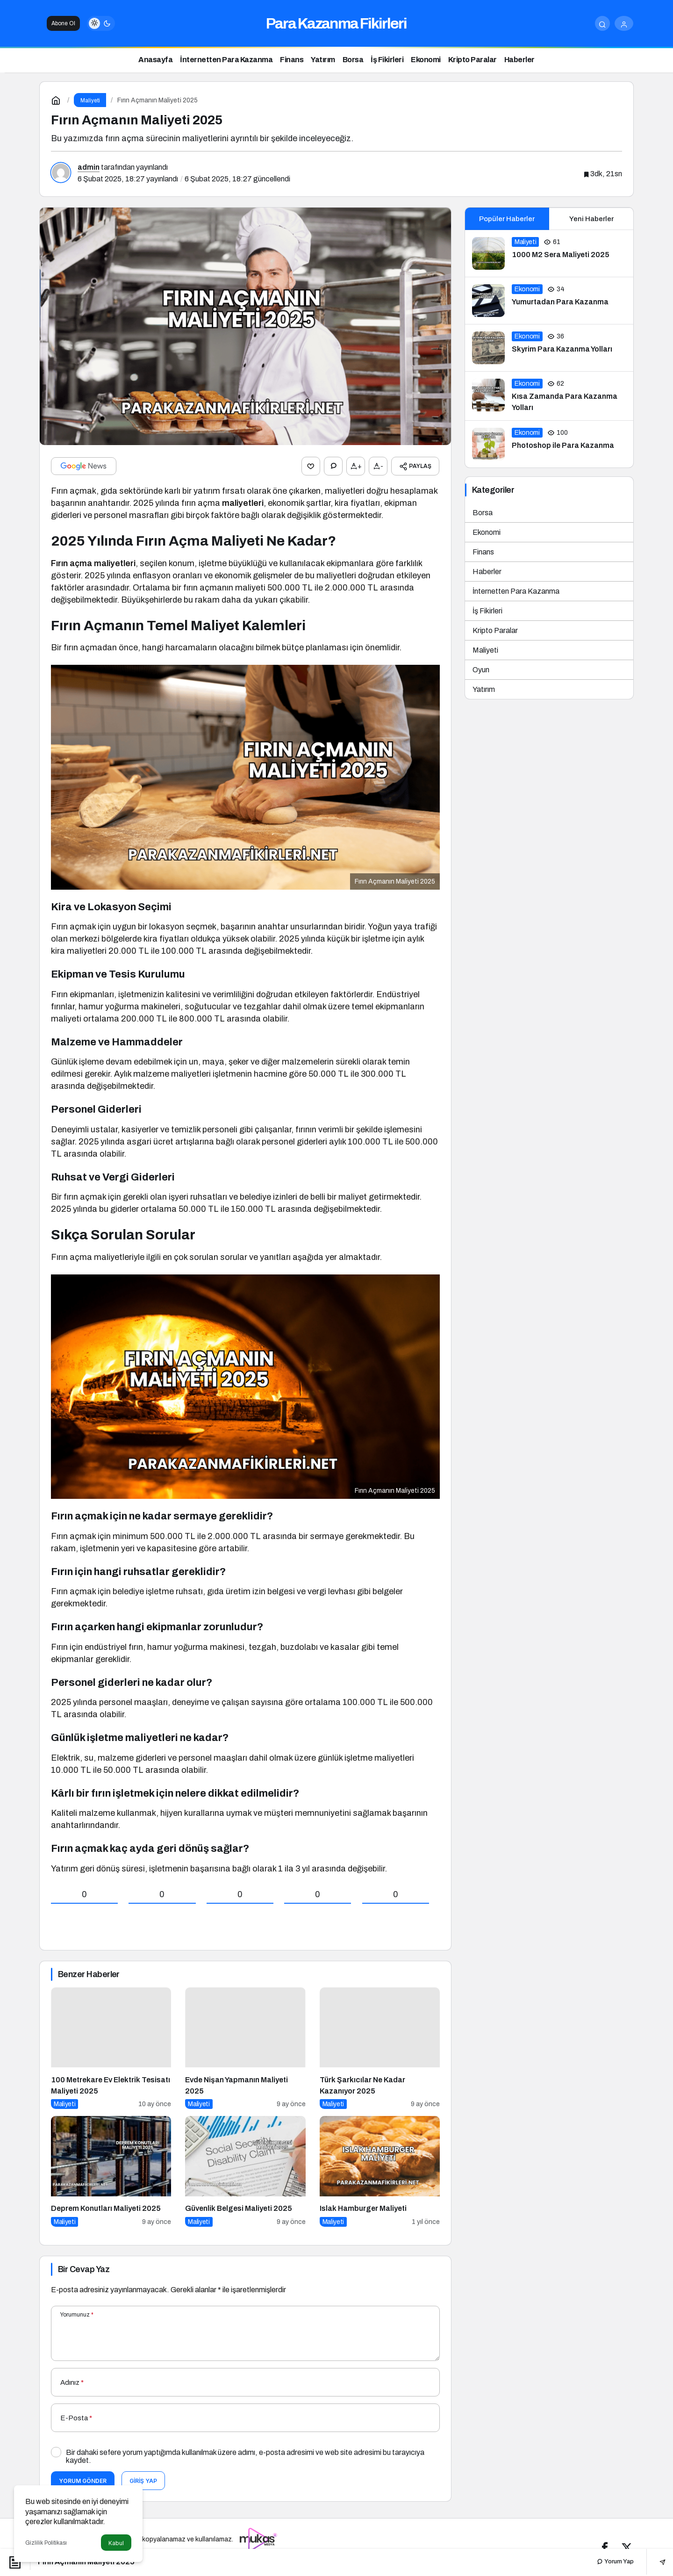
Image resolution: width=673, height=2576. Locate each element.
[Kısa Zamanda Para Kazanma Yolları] (549, 396)
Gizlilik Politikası (46, 2543)
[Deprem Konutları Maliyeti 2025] (111, 2170)
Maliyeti (485, 650)
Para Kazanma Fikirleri (336, 23)
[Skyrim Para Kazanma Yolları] (549, 347)
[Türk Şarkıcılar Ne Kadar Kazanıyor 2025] (380, 2047)
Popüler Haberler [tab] (507, 219)
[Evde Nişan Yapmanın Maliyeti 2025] (245, 2047)
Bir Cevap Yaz (83, 2268)
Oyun (481, 670)
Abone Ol (63, 23)
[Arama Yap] (602, 23)
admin (89, 167)
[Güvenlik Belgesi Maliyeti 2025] (245, 2170)
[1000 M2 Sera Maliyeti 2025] (549, 253)
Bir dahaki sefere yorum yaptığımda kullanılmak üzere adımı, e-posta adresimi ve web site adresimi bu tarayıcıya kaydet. (245, 2456)
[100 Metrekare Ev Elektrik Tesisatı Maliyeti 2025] (111, 2047)
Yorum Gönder (83, 2480)
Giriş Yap (143, 2480)
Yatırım (484, 689)
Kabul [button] (116, 2543)
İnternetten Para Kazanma (516, 591)
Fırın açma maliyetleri (93, 562)
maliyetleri (243, 502)
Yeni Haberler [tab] (591, 219)
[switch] (101, 23)
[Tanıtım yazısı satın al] (258, 2538)
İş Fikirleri (487, 611)
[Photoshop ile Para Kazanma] (549, 444)
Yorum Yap (615, 2561)
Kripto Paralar (495, 630)
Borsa (483, 513)
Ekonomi (487, 532)
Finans (483, 552)
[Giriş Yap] (624, 23)
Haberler (487, 572)
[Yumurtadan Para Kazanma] (549, 300)
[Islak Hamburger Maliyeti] (380, 2170)
